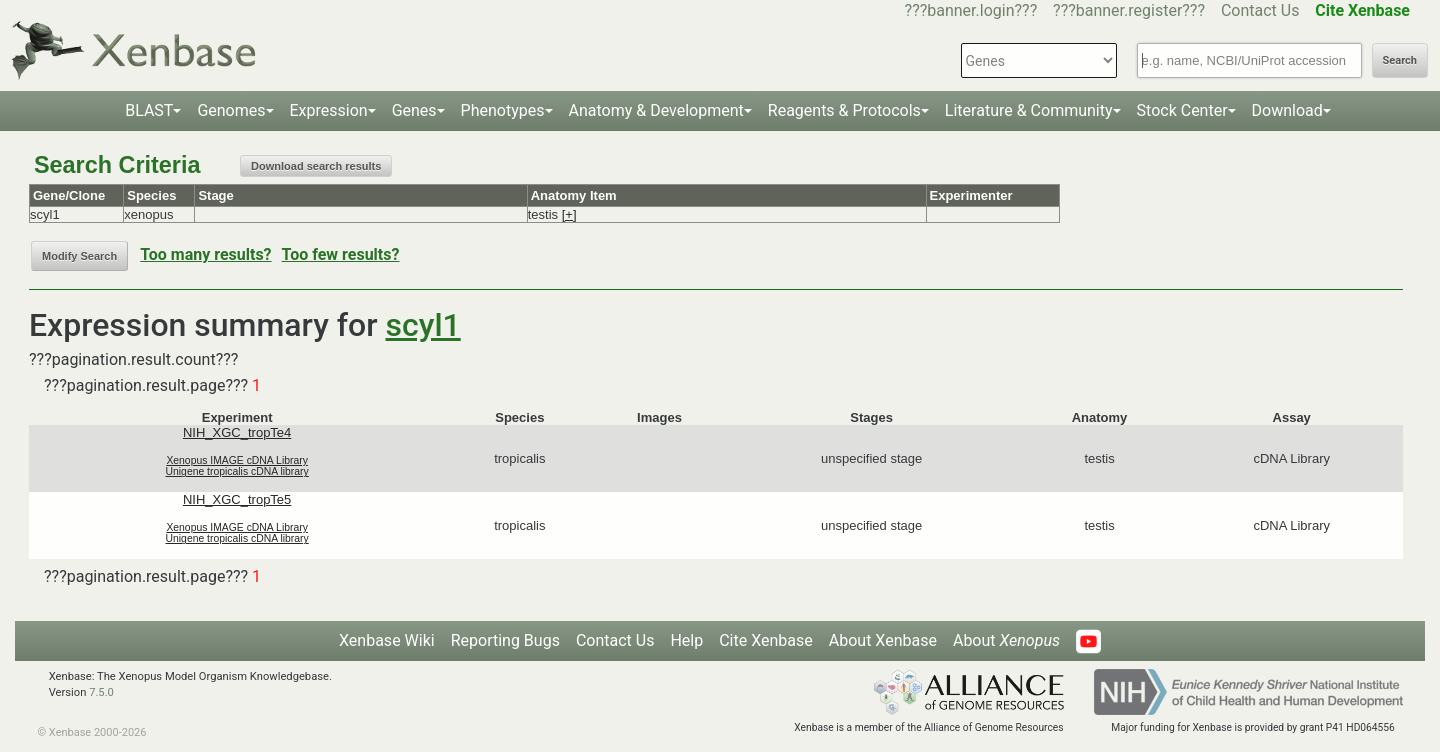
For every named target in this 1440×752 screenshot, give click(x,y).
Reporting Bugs (505, 640)
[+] (569, 214)
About (1006, 640)
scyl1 (423, 325)
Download (1287, 110)
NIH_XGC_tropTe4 (237, 432)
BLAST (149, 110)
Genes (414, 110)
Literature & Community (1029, 110)
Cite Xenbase (766, 640)
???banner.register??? (1129, 10)
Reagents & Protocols (844, 110)
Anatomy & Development (656, 110)
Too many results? (205, 254)
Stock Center (1182, 110)
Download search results (316, 166)
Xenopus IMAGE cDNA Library (237, 460)
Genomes (231, 110)
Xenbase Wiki (387, 640)
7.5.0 (101, 692)
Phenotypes (503, 110)
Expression (329, 110)
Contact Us (1260, 10)
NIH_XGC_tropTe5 (237, 499)
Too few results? (341, 254)
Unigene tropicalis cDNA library (237, 471)
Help (686, 640)
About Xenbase (883, 640)
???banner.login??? (971, 10)
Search (1400, 60)
